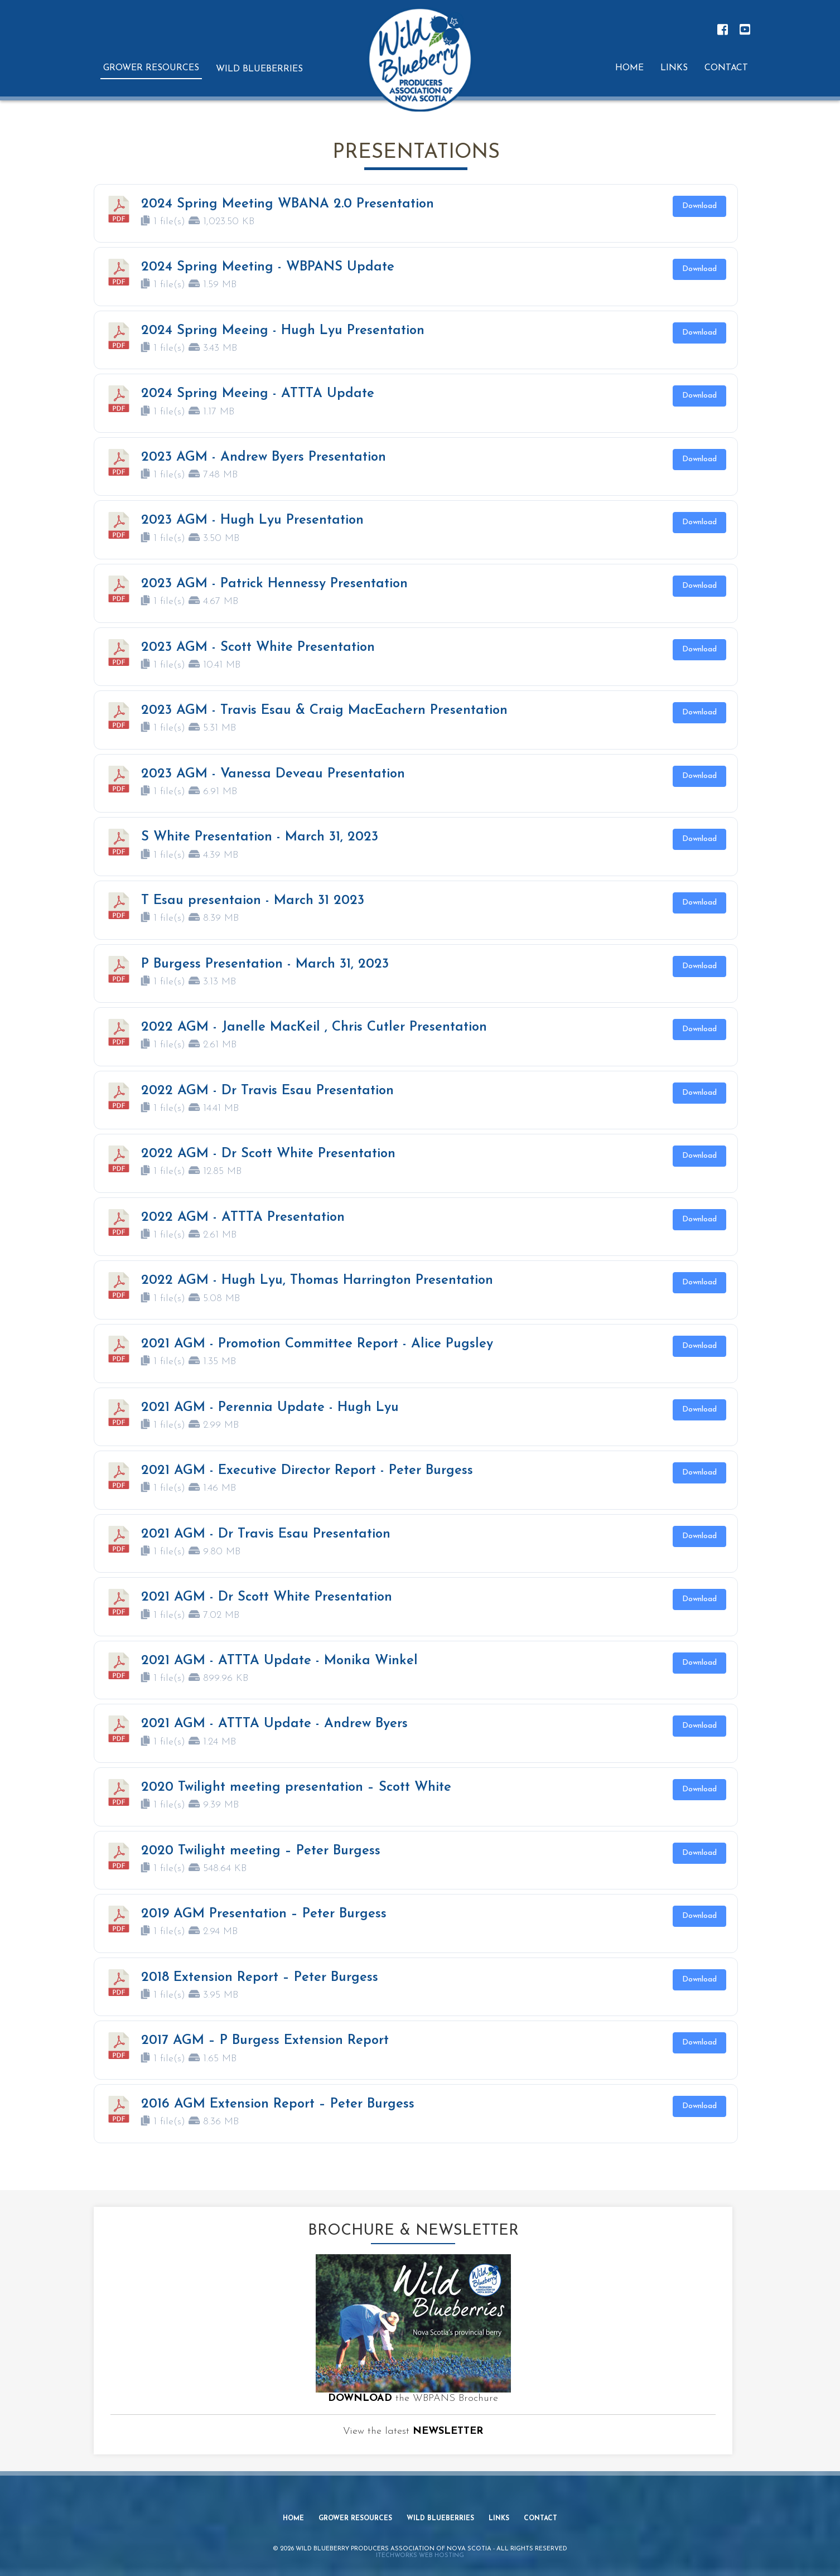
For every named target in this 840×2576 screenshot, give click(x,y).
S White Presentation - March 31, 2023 (259, 837)
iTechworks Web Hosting (420, 2552)
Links (500, 2522)
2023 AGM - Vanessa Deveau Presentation (273, 774)
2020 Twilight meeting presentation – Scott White (296, 1787)
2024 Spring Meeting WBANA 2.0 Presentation (287, 204)
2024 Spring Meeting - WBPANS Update (267, 267)
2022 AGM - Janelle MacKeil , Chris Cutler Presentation (314, 1027)
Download (699, 206)
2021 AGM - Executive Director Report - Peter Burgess (307, 1470)
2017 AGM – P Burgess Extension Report (265, 2040)
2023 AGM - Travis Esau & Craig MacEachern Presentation (324, 710)
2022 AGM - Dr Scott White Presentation (268, 1154)
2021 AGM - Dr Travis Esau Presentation (265, 1534)
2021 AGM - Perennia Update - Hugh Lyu (270, 1407)
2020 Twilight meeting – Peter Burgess (260, 1851)
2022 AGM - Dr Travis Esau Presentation (267, 1091)
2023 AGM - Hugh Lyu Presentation (252, 520)
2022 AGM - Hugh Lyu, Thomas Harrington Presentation (317, 1280)
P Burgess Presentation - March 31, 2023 (265, 964)
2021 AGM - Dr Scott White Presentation (266, 1597)
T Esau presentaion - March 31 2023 (252, 900)
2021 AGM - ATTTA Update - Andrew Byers (274, 1724)
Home (292, 2522)
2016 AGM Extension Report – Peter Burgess (277, 2104)
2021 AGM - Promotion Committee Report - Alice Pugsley (317, 1344)
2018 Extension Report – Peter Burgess (259, 1977)
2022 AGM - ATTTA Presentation (243, 1217)
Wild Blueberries (441, 2522)
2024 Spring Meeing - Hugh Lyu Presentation (282, 330)
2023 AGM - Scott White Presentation (258, 647)
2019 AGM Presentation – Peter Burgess (264, 1914)
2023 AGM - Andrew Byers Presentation (263, 457)
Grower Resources (355, 2522)
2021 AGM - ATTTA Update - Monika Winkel (279, 1661)
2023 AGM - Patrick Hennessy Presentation (274, 584)
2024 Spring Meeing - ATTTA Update (257, 393)
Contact (542, 2522)
